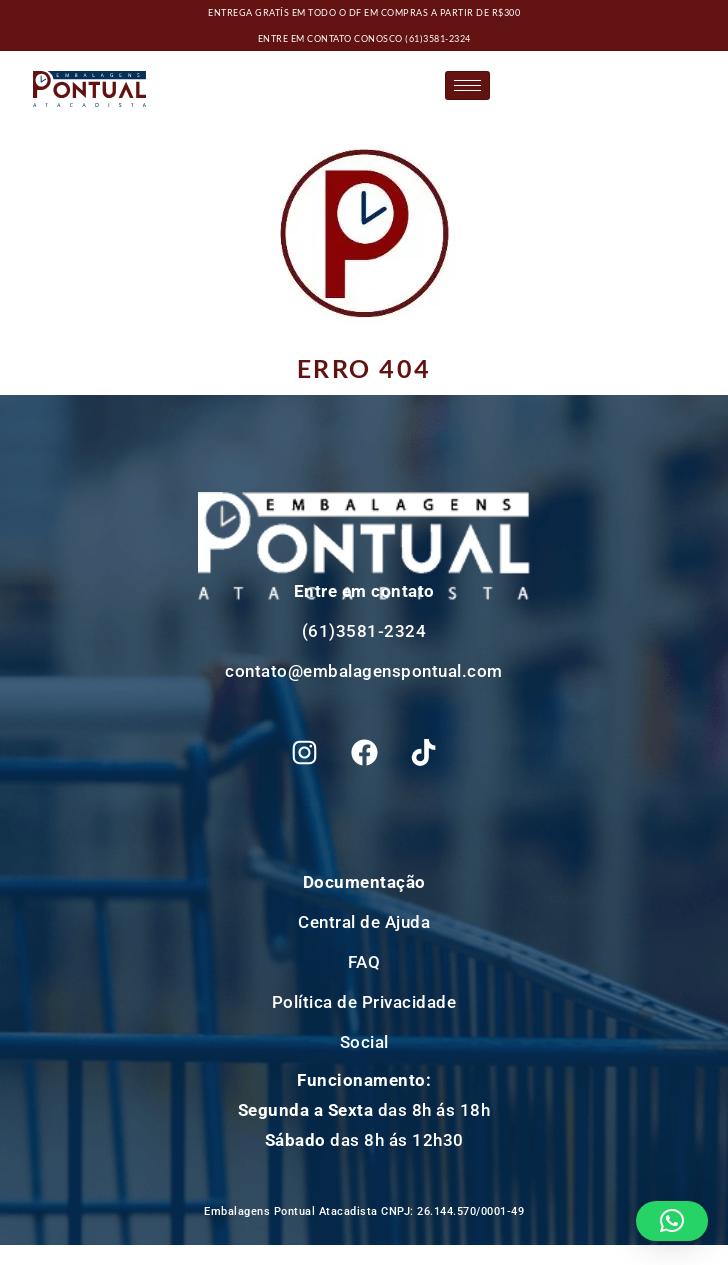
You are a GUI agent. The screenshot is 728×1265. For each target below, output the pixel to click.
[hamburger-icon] (467, 85)
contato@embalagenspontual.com (364, 671)
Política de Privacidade (364, 1002)
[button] (672, 1221)
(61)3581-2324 (438, 38)
